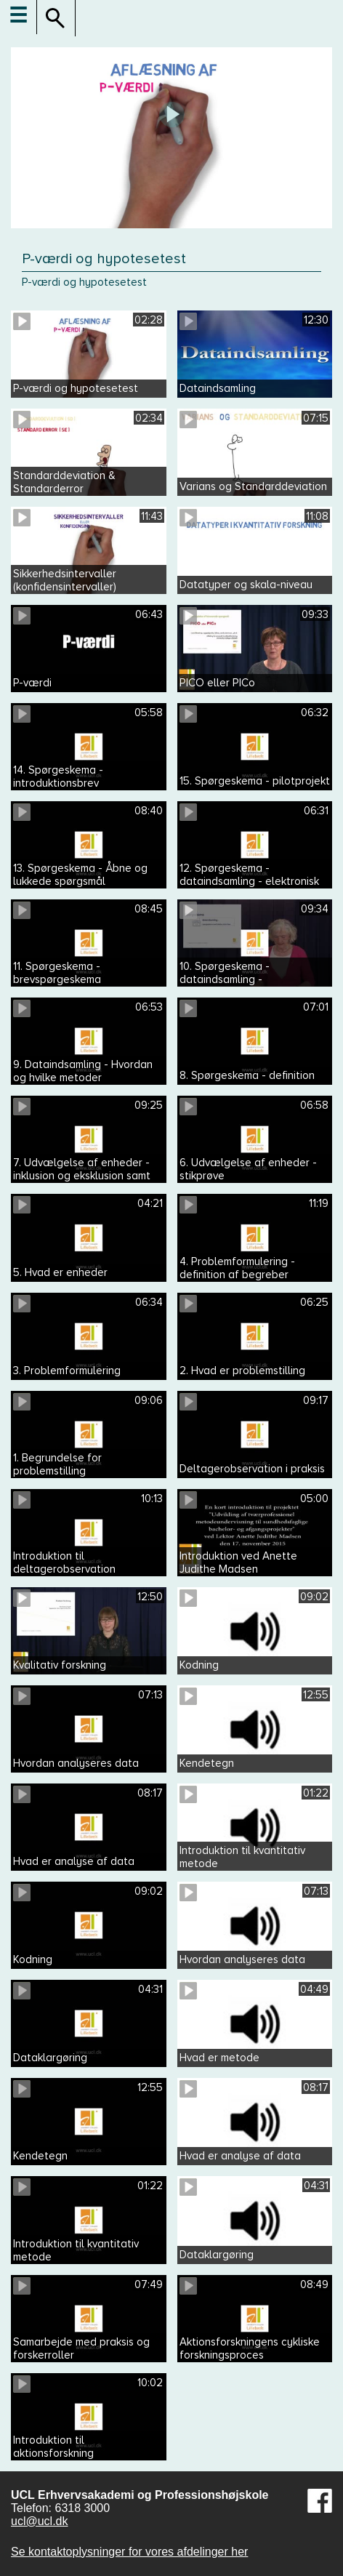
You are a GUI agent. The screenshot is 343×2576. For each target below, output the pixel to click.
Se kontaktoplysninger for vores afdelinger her (129, 2551)
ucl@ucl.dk (39, 2521)
